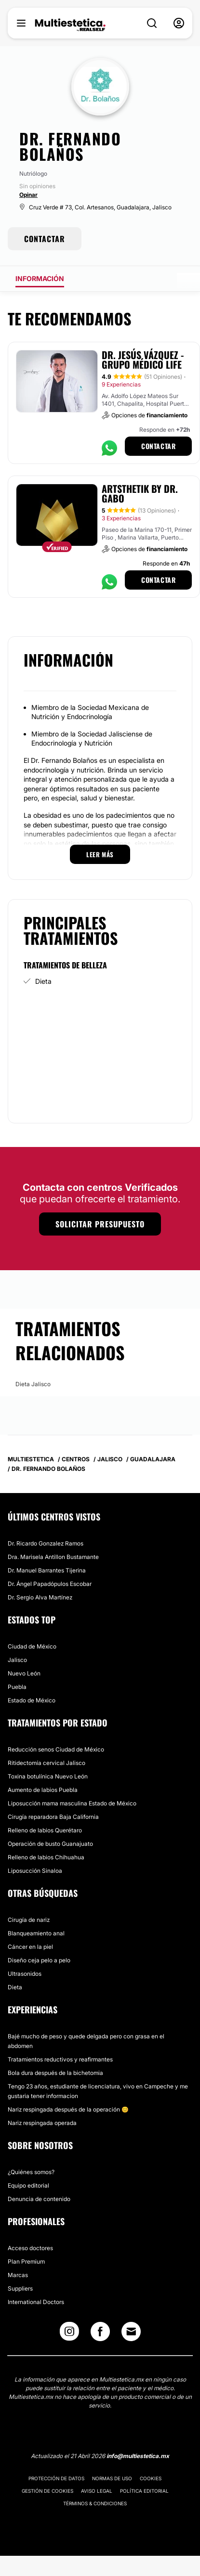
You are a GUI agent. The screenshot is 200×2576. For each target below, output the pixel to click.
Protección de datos (56, 2478)
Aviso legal (96, 2491)
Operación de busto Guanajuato (50, 1843)
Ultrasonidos (24, 1973)
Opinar (28, 194)
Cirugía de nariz (29, 1919)
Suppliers (20, 2288)
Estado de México (31, 1700)
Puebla (17, 1686)
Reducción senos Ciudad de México (56, 1749)
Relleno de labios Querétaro (45, 1830)
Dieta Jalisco (33, 1384)
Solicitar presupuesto (100, 1224)
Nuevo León (24, 1673)
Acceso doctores (30, 2248)
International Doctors (36, 2302)
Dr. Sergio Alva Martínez (40, 1597)
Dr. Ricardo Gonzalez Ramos (45, 1543)
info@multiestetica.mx (138, 2456)
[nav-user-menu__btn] (178, 23)
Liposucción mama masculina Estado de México (72, 1803)
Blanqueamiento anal (36, 1933)
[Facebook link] (100, 2333)
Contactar (158, 446)
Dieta (43, 981)
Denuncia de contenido (39, 2198)
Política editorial (144, 2491)
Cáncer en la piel (30, 1946)
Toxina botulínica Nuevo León (48, 1776)
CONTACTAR (44, 239)
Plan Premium (26, 2261)
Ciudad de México (32, 1646)
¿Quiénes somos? (31, 2172)
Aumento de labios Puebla (43, 1789)
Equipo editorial (28, 2185)
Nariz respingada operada (42, 2122)
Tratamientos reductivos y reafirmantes (60, 2059)
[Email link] (131, 2331)
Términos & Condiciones (95, 2503)
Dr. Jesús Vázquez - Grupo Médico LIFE (143, 360)
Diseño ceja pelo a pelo (39, 1960)
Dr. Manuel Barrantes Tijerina (47, 1570)
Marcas (18, 2275)
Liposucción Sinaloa (35, 1870)
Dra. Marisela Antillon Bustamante (53, 1556)
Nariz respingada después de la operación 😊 (68, 2109)
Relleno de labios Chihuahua (46, 1857)
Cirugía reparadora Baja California (53, 1816)
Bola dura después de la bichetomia (55, 2072)
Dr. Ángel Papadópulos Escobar (50, 1583)
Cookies (150, 2478)
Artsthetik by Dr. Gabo (140, 493)
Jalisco (17, 1659)
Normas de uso (112, 2478)
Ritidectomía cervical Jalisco (46, 1762)
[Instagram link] (69, 2333)
